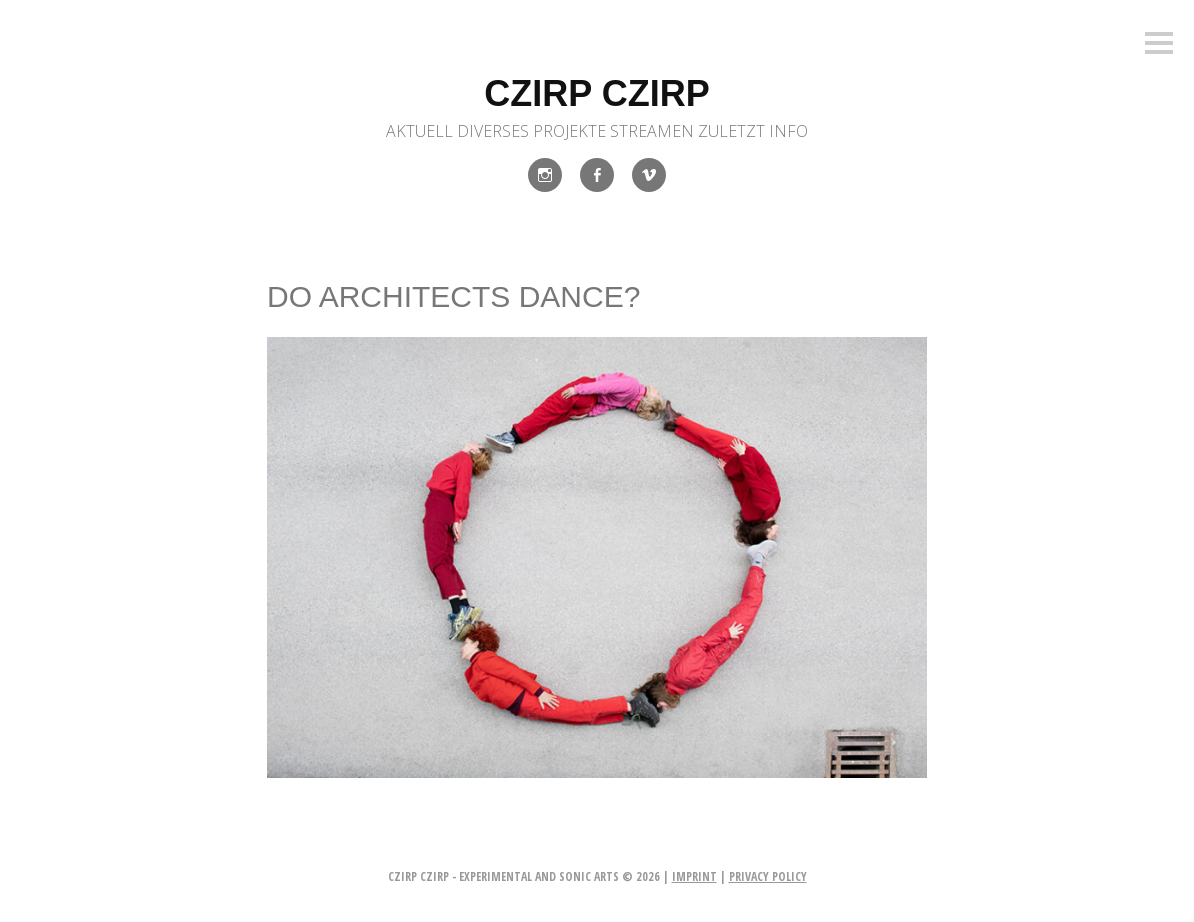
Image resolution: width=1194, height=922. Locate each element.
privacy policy (768, 876)
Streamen (652, 131)
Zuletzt (731, 131)
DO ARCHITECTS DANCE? (453, 296)
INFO (788, 131)
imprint (694, 876)
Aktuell (419, 131)
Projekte (569, 131)
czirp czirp (596, 93)
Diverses (493, 131)
